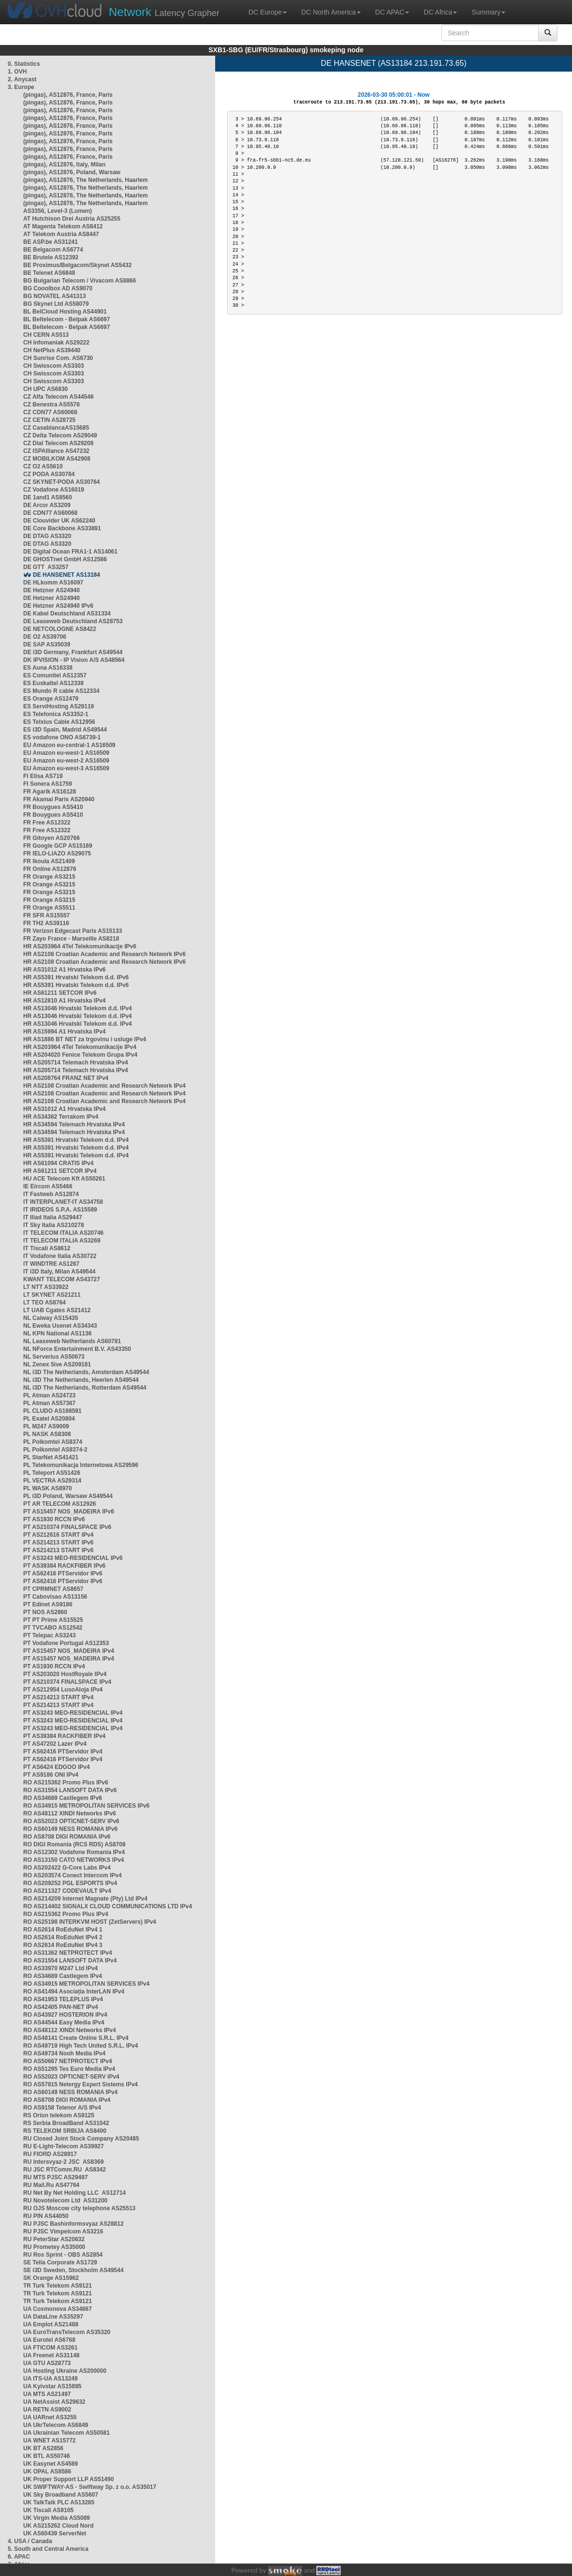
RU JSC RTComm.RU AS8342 (64, 2169)
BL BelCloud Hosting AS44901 (65, 311)
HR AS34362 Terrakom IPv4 (60, 1116)
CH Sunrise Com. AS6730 (58, 358)
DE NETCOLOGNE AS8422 (59, 629)
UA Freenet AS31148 (51, 2355)
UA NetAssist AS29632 (54, 2401)
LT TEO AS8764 (44, 1302)
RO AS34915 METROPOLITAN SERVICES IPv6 (86, 1805)
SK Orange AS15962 (51, 2278)
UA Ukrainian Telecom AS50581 (66, 2432)
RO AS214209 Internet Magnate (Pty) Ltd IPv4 (85, 1898)
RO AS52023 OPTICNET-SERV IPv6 (71, 1821)
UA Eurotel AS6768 (49, 2339)
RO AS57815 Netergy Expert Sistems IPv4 (80, 2084)
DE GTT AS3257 (46, 567)
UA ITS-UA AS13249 (50, 2378)
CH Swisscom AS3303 (53, 365)
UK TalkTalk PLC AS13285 (58, 2502)
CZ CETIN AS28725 (49, 420)
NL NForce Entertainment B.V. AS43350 (77, 1349)
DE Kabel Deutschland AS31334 (67, 613)
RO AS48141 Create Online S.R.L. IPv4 (76, 2038)
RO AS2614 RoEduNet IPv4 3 (63, 1945)
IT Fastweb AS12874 (51, 1194)
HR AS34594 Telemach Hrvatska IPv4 (74, 1124)
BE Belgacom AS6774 (53, 249)
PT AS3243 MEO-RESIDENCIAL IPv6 (72, 1558)
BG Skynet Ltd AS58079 (56, 303)
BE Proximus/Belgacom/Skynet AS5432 (77, 265)
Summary (488, 12)
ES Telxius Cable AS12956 (59, 722)
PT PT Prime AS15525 (53, 1620)
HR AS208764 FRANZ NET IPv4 (65, 1078)
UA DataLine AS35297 (53, 2316)
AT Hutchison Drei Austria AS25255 (71, 218)
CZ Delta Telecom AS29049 (60, 435)
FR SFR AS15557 (46, 915)
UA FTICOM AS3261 (50, 2347)
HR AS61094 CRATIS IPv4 (58, 1163)
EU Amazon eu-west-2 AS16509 (66, 760)
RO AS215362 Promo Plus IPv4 (65, 1914)
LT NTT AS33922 (45, 1287)
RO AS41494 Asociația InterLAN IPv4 (73, 1991)
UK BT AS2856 (43, 2448)
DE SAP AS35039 (46, 644)
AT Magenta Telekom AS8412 (63, 226)
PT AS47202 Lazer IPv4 (55, 1743)
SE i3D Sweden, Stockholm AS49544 (73, 2270)
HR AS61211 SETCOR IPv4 (60, 1171)
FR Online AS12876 (49, 869)
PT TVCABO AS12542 (52, 1627)
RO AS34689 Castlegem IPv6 (62, 1798)
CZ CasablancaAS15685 (56, 427)
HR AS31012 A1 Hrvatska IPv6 (64, 969)
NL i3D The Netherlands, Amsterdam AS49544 (86, 1372)
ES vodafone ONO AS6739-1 (62, 737)
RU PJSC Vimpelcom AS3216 (63, 2231)
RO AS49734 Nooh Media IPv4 (64, 2053)
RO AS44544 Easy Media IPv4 (63, 2022)
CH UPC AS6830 (45, 389)
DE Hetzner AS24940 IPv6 (58, 605)
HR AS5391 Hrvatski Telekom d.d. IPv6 (76, 977)
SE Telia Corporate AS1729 (60, 2262)
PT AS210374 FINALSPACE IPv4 (67, 1681)
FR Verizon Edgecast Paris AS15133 (72, 931)
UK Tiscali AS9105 (48, 2510)
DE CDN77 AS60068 (50, 512)
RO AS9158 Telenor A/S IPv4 (62, 2107)
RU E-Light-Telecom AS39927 (63, 2146)
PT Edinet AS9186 (48, 1604)
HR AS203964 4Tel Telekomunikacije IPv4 (79, 1047)
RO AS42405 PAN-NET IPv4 (60, 2007)
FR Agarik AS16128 (49, 791)
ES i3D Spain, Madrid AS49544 (65, 729)
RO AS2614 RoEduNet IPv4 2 (63, 1937)
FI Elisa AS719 (43, 776)
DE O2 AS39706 (44, 636)
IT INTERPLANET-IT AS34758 (63, 1201)
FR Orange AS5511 (49, 907)
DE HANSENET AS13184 (66, 574)
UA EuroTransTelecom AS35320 (66, 2332)
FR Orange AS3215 (49, 876)
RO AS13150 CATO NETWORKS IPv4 (73, 1860)
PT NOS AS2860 (45, 1612)
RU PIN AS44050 (46, 2216)
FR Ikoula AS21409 (49, 861)
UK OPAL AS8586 (47, 2471)
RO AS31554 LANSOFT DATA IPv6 (70, 1790)
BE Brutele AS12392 (50, 257)
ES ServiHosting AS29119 (58, 706)
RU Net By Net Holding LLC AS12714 (74, 2192)
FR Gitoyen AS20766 (51, 838)
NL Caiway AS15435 (50, 1318)
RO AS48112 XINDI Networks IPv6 (69, 1813)
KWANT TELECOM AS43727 (61, 1279)
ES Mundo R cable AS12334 (61, 691)
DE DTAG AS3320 (47, 536)
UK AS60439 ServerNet (54, 2533)
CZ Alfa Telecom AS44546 (58, 396)
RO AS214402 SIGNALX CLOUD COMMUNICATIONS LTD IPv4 (107, 1906)
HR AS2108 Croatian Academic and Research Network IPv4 (104, 1085)
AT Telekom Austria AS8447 (61, 234)
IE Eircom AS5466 (48, 1186)
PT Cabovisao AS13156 (55, 1596)
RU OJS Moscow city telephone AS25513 (79, 2208)
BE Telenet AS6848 (49, 273)
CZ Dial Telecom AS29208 (58, 443)
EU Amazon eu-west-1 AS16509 (66, 752)
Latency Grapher (164, 11)
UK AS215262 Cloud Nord (58, 2525)
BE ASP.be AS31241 (50, 242)
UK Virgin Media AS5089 (56, 2518)
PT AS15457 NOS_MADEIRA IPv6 (68, 1511)
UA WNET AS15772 (49, 2440)
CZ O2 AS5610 (43, 466)
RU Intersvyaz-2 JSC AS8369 (63, 2161)
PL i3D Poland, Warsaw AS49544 (68, 1496)
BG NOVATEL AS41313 (54, 296)
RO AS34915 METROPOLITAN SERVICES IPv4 (86, 1983)
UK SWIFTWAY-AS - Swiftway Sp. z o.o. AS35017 (89, 2487)
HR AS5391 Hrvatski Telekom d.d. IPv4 (76, 1140)
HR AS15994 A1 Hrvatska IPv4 (64, 1031)
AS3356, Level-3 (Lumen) (57, 211)
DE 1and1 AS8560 (47, 497)
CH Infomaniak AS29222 (56, 342)
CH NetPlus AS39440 (51, 350)
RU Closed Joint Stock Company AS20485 (81, 2138)
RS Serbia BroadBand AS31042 (66, 2123)
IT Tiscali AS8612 (46, 1248)
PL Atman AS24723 (49, 1395)
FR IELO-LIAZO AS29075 (57, 853)
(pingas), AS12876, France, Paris (68, 94)
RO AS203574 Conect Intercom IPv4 (72, 1875)
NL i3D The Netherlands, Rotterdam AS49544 (85, 1387)
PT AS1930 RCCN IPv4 (54, 1666)
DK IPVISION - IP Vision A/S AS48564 (73, 660)
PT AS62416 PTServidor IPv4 (63, 1751)
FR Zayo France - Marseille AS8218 (71, 938)
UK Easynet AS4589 (50, 2463)
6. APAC (19, 2556)
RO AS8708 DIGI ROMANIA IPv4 (67, 2100)
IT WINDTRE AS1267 (51, 1263)
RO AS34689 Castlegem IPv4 (62, 1976)
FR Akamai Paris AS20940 (58, 799)
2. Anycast (22, 79)
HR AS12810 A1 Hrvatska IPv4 (64, 1000)
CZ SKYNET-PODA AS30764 (61, 482)
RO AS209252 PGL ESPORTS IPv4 (70, 1883)
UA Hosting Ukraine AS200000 (64, 2370)
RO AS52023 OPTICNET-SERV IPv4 (71, 2076)
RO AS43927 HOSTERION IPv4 (65, 2014)
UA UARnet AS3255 (49, 2417)
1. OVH (17, 71)
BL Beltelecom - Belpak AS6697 (66, 319)
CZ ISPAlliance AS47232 (56, 451)
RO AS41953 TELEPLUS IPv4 (63, 1999)
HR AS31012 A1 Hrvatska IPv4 (64, 1109)
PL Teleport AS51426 (51, 1472)
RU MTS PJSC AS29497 (55, 2177)
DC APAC (392, 12)
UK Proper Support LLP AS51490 (68, 2479)
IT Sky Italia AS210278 (53, 1225)
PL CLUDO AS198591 (52, 1411)
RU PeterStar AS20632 (54, 2239)
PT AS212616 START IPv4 (58, 1534)
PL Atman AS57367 (49, 1403)
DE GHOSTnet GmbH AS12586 (65, 559)
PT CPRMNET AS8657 (53, 1589)
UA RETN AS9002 (47, 2409)
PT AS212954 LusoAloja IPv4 (63, 1689)
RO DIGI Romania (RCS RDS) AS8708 (74, 1844)
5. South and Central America (48, 2549)
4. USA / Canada (30, 2541)
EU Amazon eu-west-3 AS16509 (66, 768)
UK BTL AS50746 (46, 2456)
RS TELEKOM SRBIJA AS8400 (64, 2130)
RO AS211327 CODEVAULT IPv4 (67, 1890)
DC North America (331, 12)
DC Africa (440, 12)
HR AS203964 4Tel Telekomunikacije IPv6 (79, 946)
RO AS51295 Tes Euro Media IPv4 (69, 2069)
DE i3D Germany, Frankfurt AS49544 (72, 652)
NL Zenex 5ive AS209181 (57, 1364)
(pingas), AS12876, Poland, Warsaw (71, 172)
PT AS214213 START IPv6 (58, 1542)
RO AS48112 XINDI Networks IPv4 (69, 2030)
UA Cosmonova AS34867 (57, 2309)
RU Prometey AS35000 (54, 2247)
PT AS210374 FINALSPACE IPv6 (67, 1527)
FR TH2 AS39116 (46, 923)
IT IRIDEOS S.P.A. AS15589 (60, 1209)
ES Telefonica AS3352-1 (55, 714)
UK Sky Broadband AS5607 (60, 2494)
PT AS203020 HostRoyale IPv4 (64, 1674)
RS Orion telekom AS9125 (58, 2115)
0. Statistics (24, 63)
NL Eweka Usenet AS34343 (60, 1325)
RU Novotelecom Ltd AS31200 (65, 2200)
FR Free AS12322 (47, 822)
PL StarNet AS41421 (50, 1457)
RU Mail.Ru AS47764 (51, 2185)
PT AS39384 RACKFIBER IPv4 (64, 1736)
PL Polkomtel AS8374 (52, 1441)
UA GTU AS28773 (47, 2363)
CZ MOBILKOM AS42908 (56, 458)
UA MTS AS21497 (47, 2394)
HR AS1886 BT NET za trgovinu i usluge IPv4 (84, 1039)
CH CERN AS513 (46, 334)
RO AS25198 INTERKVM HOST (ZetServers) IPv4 (89, 1921)
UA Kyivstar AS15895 (52, 2386)
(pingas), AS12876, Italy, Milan (64, 164)
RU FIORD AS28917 (50, 2154)
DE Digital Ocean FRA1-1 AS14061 (70, 551)
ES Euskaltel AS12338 (53, 683)
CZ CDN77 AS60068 (50, 412)
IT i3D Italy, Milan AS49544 (59, 1271)
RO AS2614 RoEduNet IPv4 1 (63, 1929)
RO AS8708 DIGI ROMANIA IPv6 (67, 1836)
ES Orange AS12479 (50, 698)
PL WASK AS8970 (47, 1488)
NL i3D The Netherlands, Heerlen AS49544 (81, 1380)
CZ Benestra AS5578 (51, 404)
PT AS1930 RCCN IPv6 (54, 1519)
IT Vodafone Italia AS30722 (59, 1256)
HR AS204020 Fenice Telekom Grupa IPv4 (80, 1054)
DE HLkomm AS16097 (53, 582)
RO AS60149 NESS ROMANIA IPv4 (70, 2092)
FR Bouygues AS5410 (53, 807)
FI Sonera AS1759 (47, 783)
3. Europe (21, 87)
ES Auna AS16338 (48, 667)
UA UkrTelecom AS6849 (55, 2425)
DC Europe (268, 12)
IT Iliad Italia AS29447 (52, 1217)
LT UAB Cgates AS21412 (56, 1310)
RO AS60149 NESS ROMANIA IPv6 (70, 1829)
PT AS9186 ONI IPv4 (50, 1774)
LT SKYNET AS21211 (52, 1294)
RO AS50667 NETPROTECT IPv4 (67, 2061)
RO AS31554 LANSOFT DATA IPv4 (70, 1960)
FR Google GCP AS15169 (57, 845)
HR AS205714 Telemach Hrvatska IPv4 (75, 1062)
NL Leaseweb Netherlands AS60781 (72, 1341)
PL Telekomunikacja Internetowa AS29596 (80, 1465)
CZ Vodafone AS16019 (53, 489)
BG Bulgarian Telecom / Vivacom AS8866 (79, 280)
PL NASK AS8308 (47, 1434)
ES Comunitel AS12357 (55, 675)
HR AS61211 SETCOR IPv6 (60, 992)
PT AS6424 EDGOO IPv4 (56, 1767)
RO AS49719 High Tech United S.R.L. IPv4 (80, 2045)
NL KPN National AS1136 (57, 1333)
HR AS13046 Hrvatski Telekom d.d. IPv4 (77, 1008)
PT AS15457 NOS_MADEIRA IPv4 (68, 1650)
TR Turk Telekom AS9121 (57, 2285)
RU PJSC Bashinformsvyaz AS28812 (73, 2223)
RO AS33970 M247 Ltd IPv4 (60, 1968)
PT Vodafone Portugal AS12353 (66, 1643)
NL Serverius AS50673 (54, 1356)
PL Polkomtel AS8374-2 (55, 1449)
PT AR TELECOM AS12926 (59, 1503)
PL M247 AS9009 (46, 1426)
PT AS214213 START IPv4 (58, 1697)
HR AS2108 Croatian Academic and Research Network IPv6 (104, 954)
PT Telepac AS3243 (49, 1635)
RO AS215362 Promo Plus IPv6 (65, 1782)
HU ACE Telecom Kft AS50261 (64, 1178)
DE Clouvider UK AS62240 (59, 520)
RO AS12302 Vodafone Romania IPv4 (74, 1852)
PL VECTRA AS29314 (52, 1480)
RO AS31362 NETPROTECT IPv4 (67, 1952)
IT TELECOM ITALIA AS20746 (63, 1232)
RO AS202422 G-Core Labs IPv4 (67, 1867)
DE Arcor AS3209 (47, 505)
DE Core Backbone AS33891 (62, 528)
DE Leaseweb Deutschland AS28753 (73, 621)
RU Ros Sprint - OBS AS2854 (63, 2254)
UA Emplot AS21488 (50, 2324)
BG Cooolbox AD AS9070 (57, 288)
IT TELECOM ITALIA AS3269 (62, 1240)
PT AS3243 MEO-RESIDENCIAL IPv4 (72, 1712)
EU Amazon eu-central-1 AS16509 (69, 745)
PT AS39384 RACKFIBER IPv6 (64, 1565)
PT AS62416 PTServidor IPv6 (63, 1573)
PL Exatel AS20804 (49, 1418)
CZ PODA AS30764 (48, 474)
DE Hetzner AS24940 (51, 590)
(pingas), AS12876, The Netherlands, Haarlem (85, 180)
